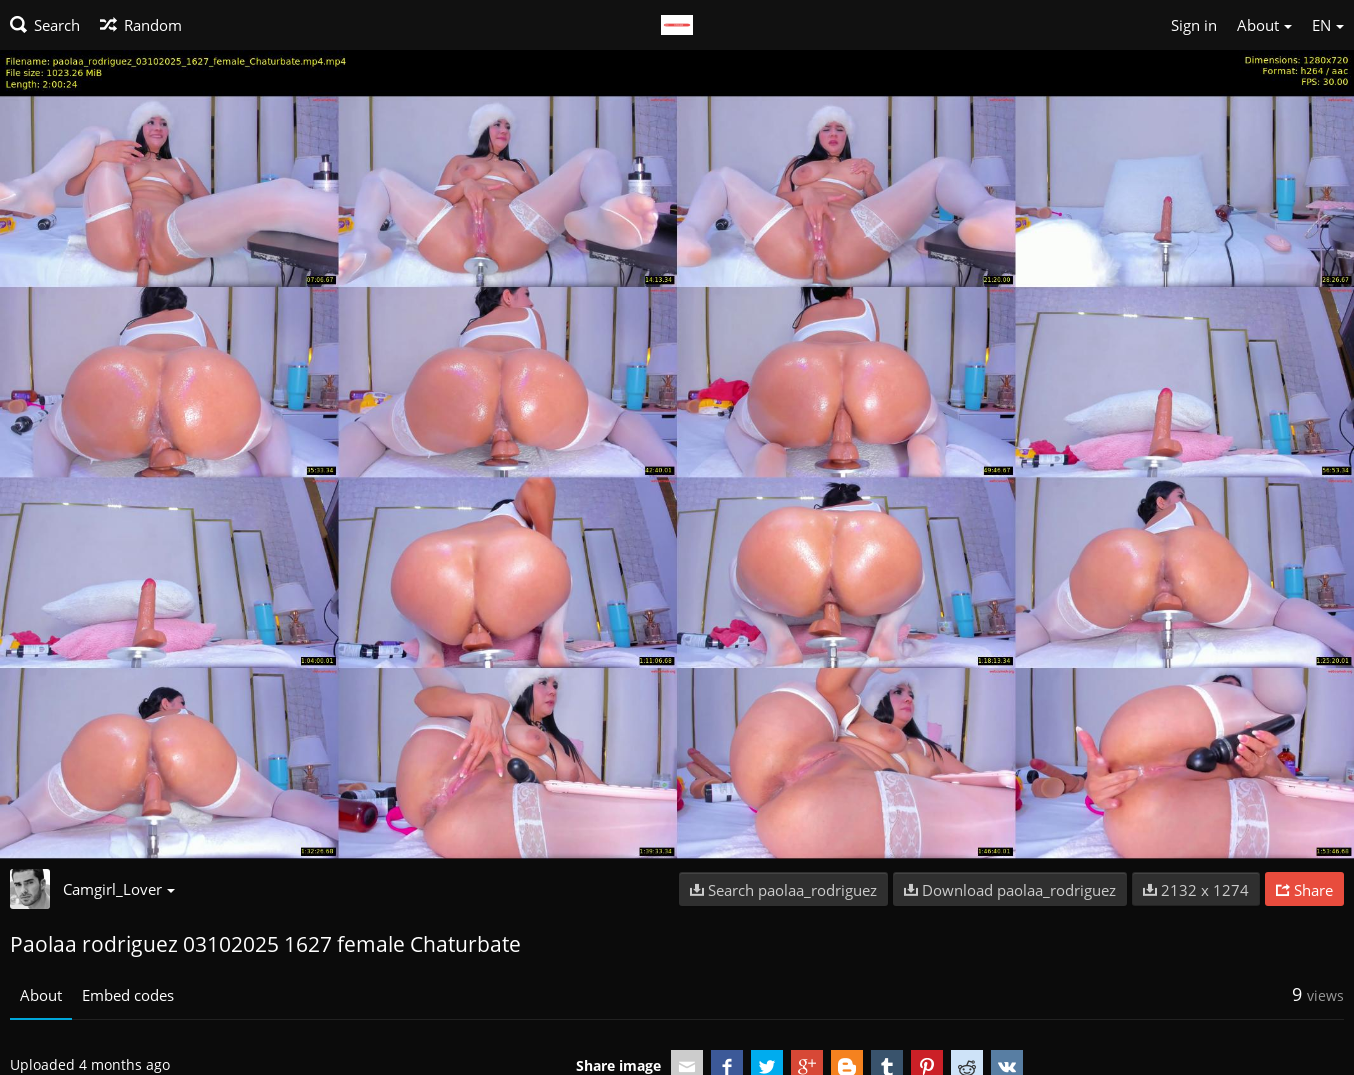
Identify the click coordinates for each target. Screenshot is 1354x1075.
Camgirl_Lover (119, 889)
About (41, 995)
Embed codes (128, 995)
